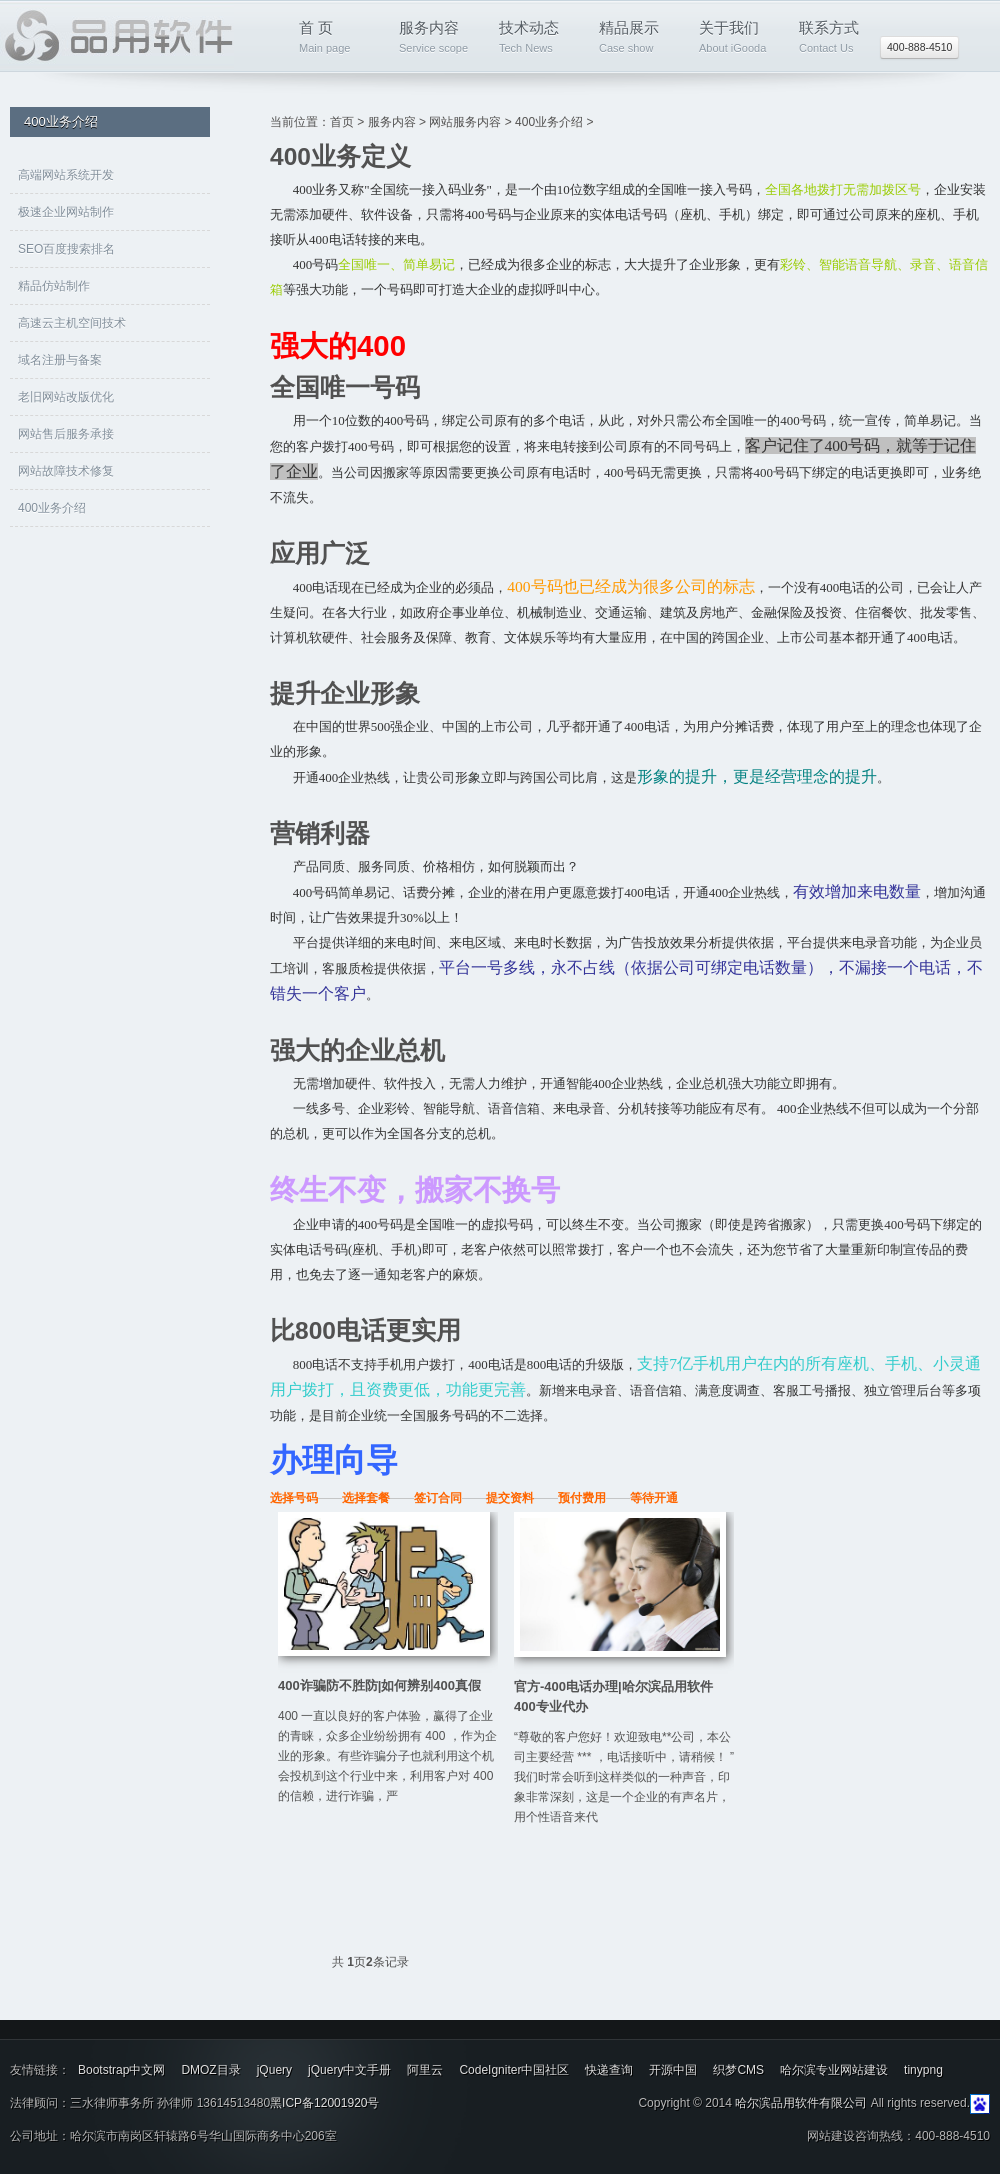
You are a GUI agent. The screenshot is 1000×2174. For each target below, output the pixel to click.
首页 (342, 122)
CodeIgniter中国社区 (514, 2070)
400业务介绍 (52, 508)
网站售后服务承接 (66, 434)
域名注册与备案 (60, 360)
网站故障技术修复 (66, 471)
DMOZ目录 (210, 2070)
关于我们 (739, 38)
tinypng (923, 2070)
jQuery (274, 2070)
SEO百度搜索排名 (66, 249)
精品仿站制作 (54, 286)
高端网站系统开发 (66, 175)
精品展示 (639, 38)
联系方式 (839, 38)
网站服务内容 (465, 122)
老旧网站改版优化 (66, 397)
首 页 (339, 38)
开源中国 (673, 2070)
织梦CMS (738, 2070)
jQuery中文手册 (349, 2070)
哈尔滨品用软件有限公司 (801, 2103)
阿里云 (425, 2070)
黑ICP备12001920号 (324, 2103)
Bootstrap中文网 (121, 2070)
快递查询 (609, 2070)
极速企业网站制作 (66, 212)
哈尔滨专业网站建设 (834, 2070)
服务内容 (439, 38)
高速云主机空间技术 (72, 323)
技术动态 (539, 38)
